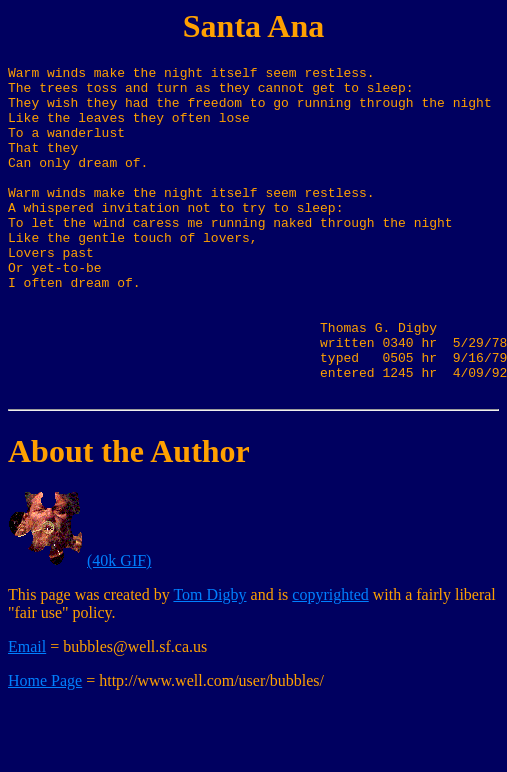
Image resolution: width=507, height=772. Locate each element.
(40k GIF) (119, 626)
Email (27, 712)
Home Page (45, 746)
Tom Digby (209, 660)
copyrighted (330, 660)
